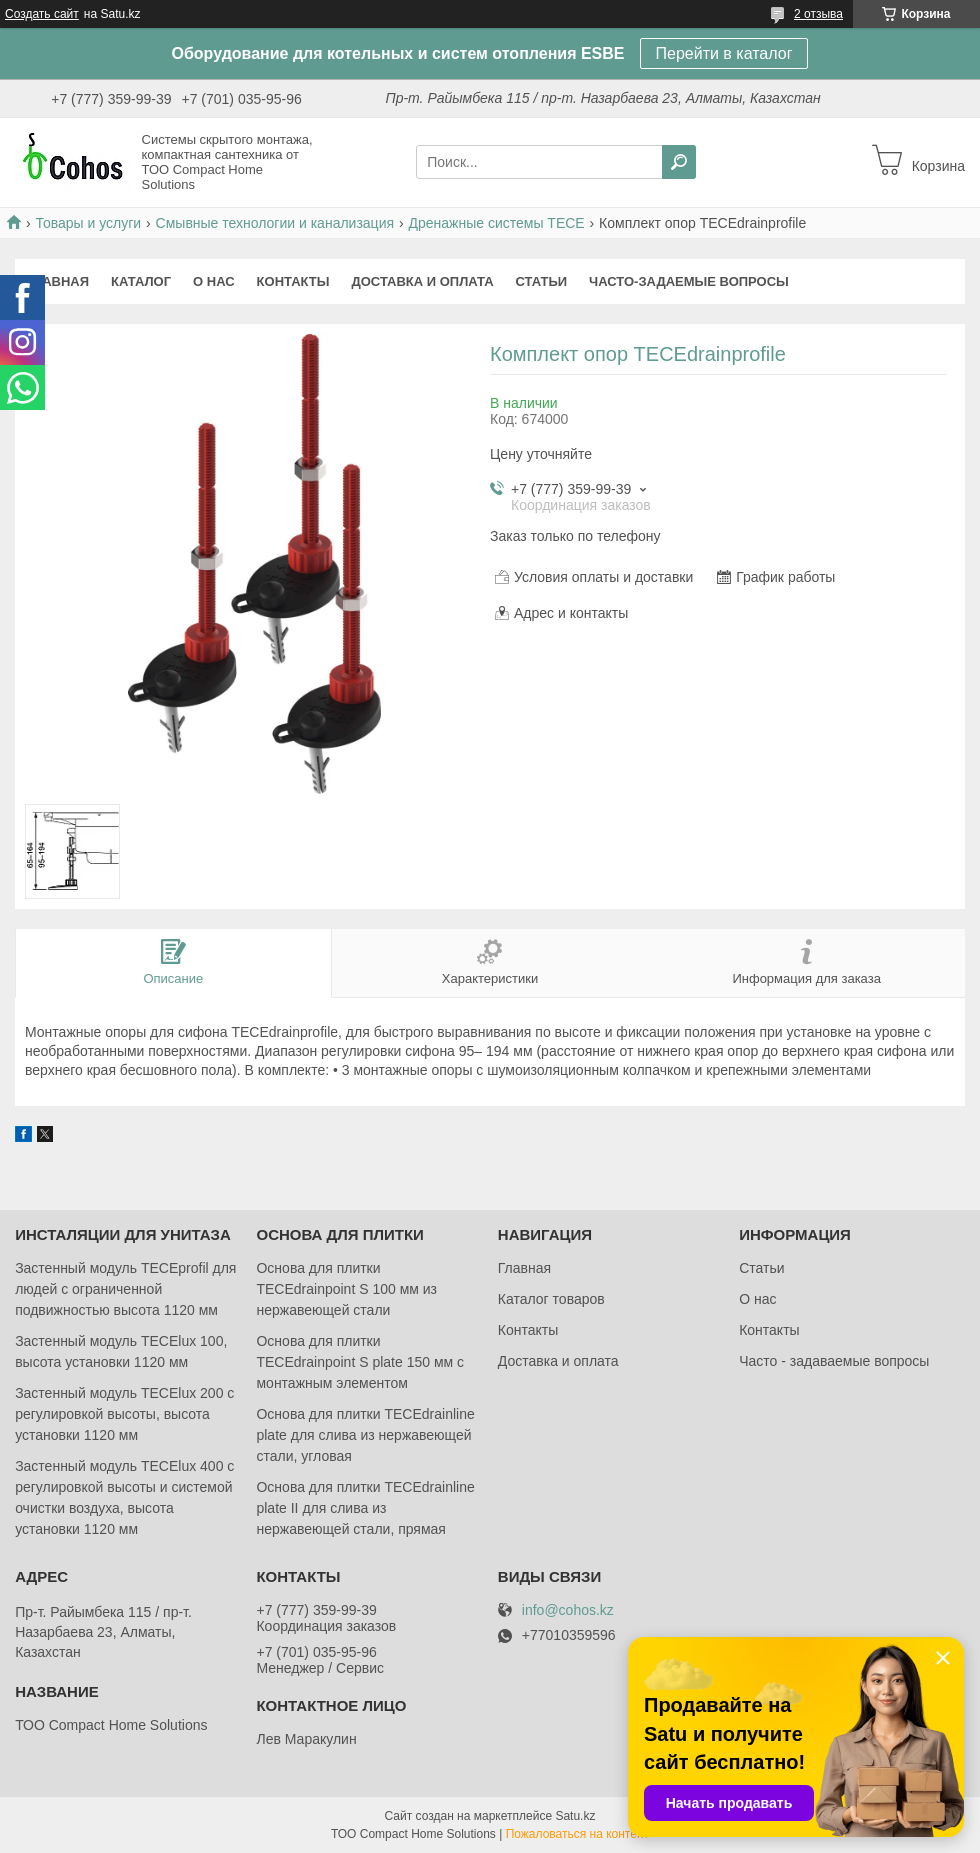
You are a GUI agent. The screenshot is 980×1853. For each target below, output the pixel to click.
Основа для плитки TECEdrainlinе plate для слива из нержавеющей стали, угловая (365, 1435)
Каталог (141, 281)
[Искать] (679, 162)
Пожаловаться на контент (577, 1834)
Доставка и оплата (422, 281)
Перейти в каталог (724, 53)
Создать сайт (42, 14)
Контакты (293, 281)
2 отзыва (818, 14)
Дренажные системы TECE (496, 223)
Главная (57, 281)
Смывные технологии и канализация (275, 223)
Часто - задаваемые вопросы (834, 1361)
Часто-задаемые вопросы (689, 281)
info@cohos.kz (568, 1610)
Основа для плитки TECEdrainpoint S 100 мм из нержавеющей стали (346, 1289)
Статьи (542, 281)
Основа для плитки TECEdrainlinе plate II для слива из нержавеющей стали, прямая (365, 1508)
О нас (214, 281)
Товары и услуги (88, 223)
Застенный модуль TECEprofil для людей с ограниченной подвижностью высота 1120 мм (125, 1289)
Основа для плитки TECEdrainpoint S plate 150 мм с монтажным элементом (360, 1362)
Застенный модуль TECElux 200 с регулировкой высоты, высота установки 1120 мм (124, 1414)
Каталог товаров (551, 1299)
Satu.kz (575, 1816)
